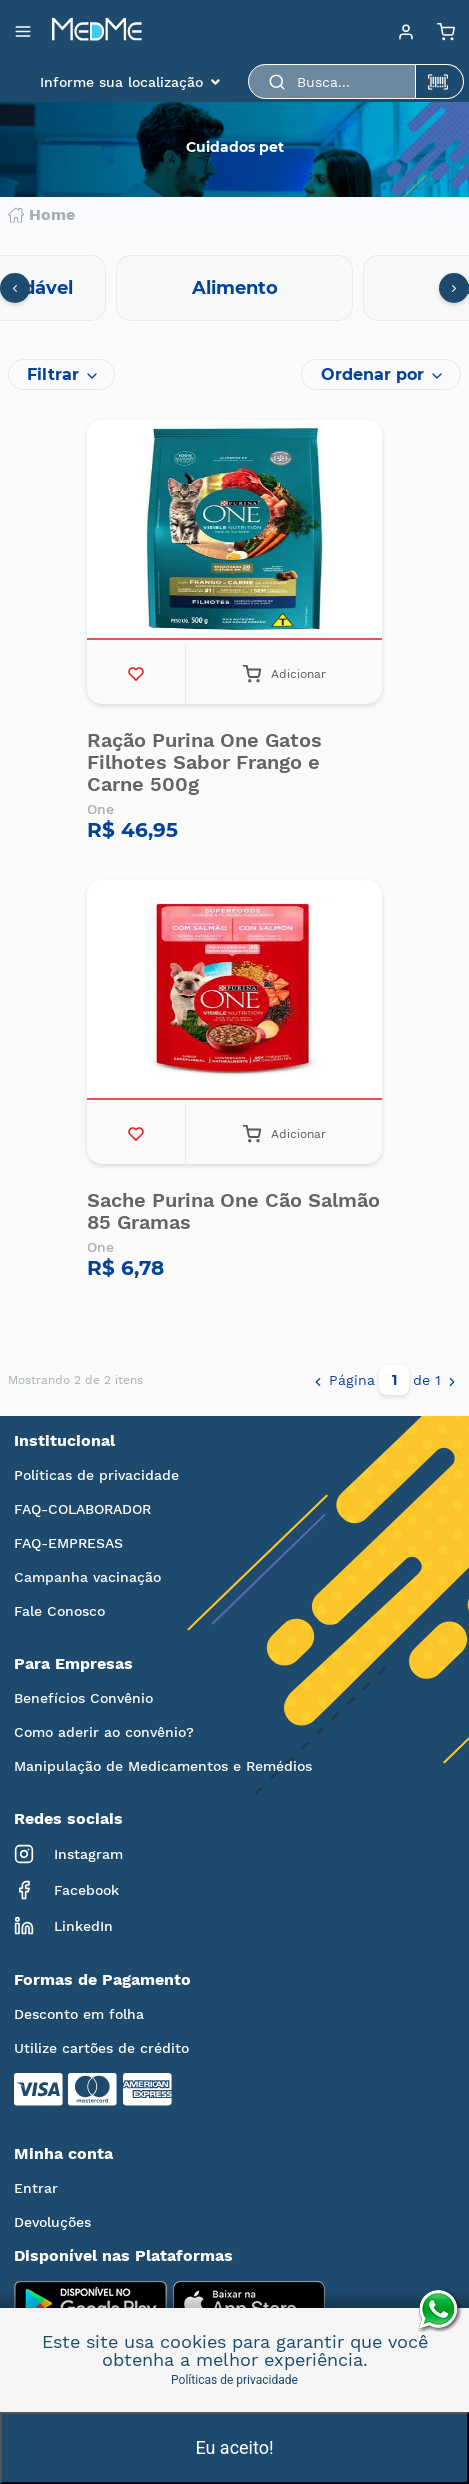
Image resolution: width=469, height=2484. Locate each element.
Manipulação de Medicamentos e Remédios (163, 1766)
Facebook (66, 1890)
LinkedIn (63, 1926)
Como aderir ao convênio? (104, 1732)
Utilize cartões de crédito (101, 2048)
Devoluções (52, 2222)
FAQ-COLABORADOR (82, 1509)
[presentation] (15, 288)
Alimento (235, 288)
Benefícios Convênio (83, 1698)
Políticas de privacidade (96, 1475)
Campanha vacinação (87, 1577)
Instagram (68, 1854)
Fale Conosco (59, 1611)
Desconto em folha (79, 2014)
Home (41, 215)
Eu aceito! (234, 2447)
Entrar (36, 2188)
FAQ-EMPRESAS (68, 1543)
